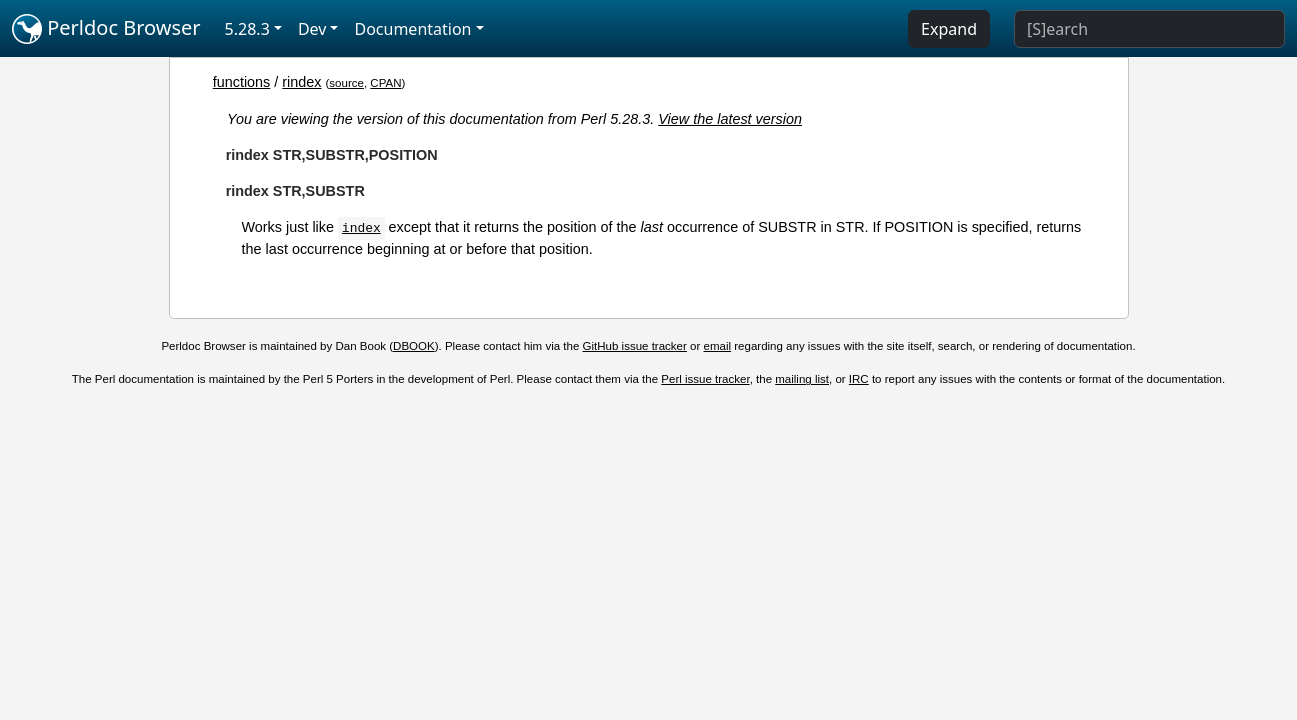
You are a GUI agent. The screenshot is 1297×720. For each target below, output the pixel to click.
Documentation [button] (412, 29)
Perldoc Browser (106, 29)
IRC (859, 379)
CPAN (385, 83)
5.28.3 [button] (247, 29)
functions (242, 82)
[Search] (1149, 29)
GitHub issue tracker (635, 346)
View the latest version (730, 119)
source (346, 83)
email (718, 346)
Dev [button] (312, 29)
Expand (949, 29)
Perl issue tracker (705, 379)
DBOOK (414, 346)
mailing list (802, 379)
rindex (301, 82)
